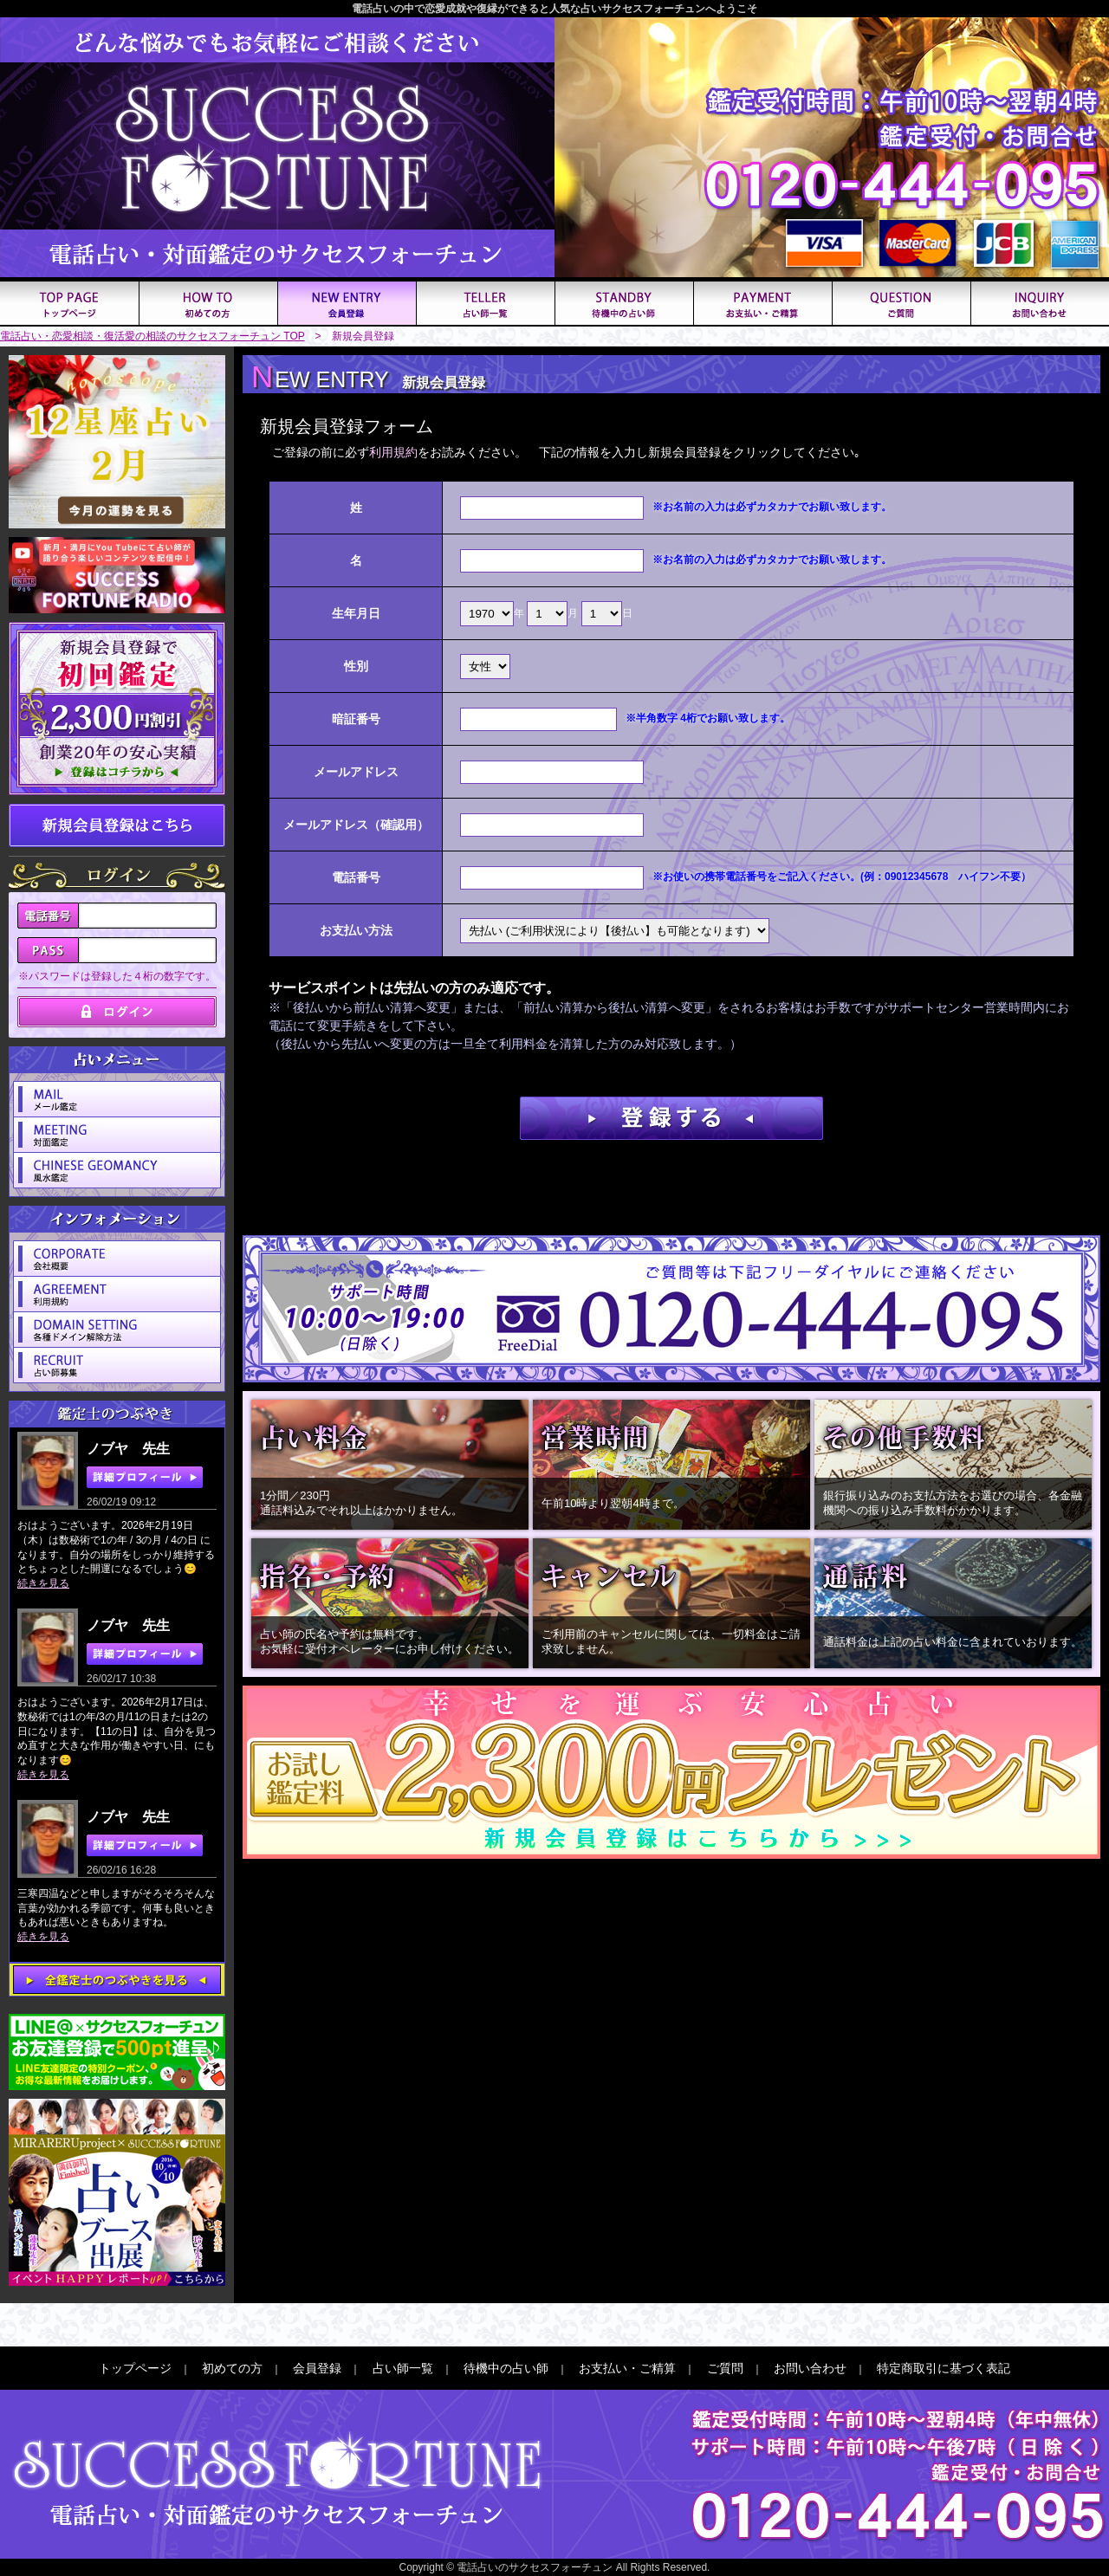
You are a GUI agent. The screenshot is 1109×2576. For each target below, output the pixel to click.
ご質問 (725, 2368)
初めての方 (232, 2368)
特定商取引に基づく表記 (943, 2368)
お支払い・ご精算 (627, 2368)
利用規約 (393, 452)
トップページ (135, 2368)
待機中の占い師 (506, 2368)
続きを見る (43, 1583)
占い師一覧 (403, 2368)
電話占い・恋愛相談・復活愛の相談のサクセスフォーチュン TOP (152, 336)
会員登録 (317, 2368)
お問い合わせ (810, 2368)
